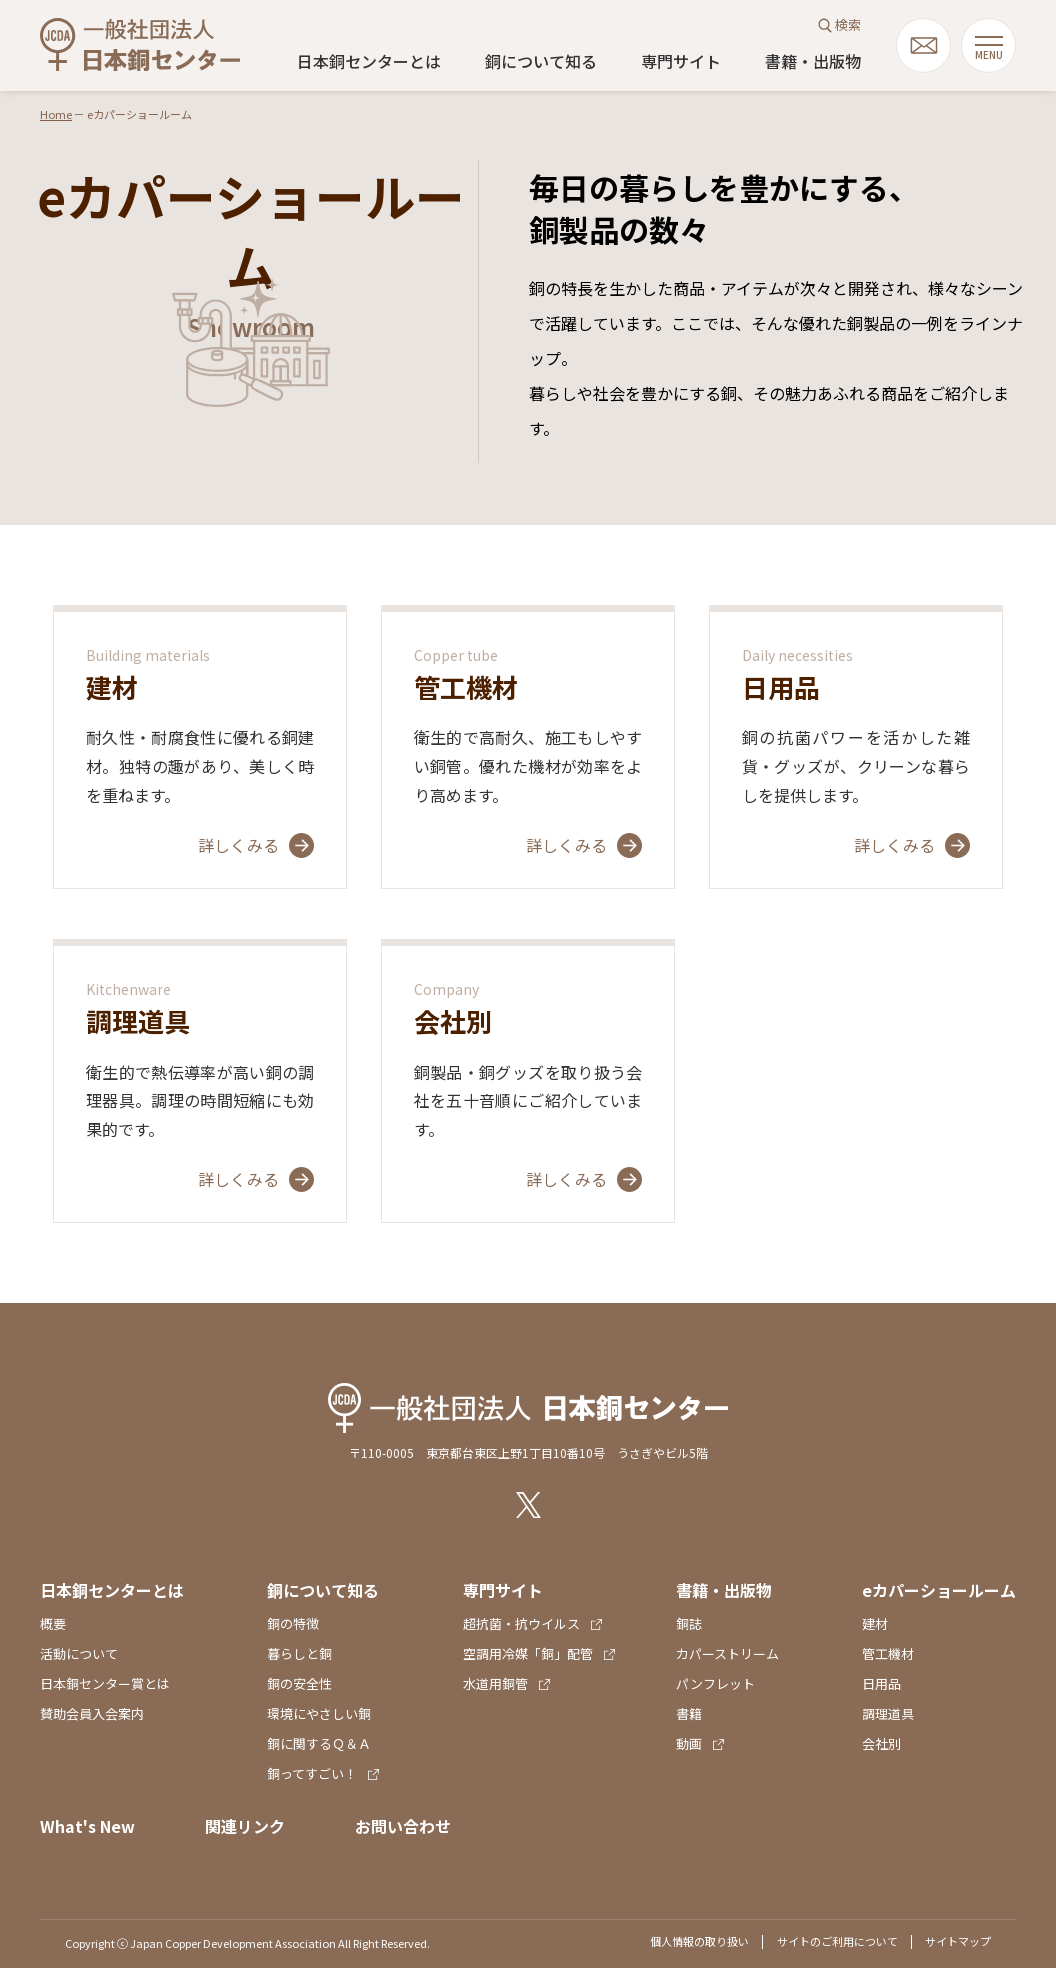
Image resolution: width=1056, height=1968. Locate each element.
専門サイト (681, 61)
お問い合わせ (403, 1826)
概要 (53, 1623)
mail (923, 45)
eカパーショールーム (939, 1590)
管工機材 (888, 1653)
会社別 (881, 1743)
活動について (79, 1653)
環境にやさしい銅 (319, 1713)
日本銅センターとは (369, 61)
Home (56, 114)
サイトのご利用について (837, 1941)
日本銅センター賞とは (105, 1683)
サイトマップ (958, 1941)
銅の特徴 (293, 1623)
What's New (87, 1826)
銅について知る (541, 61)
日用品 (881, 1683)
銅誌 (689, 1623)
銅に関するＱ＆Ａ (319, 1743)
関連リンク (245, 1826)
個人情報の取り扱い (699, 1941)
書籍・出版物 (813, 61)
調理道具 (888, 1713)
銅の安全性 (299, 1683)
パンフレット (715, 1683)
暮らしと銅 (299, 1653)
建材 (875, 1623)
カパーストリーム (727, 1653)
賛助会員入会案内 (92, 1713)
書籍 (689, 1713)
